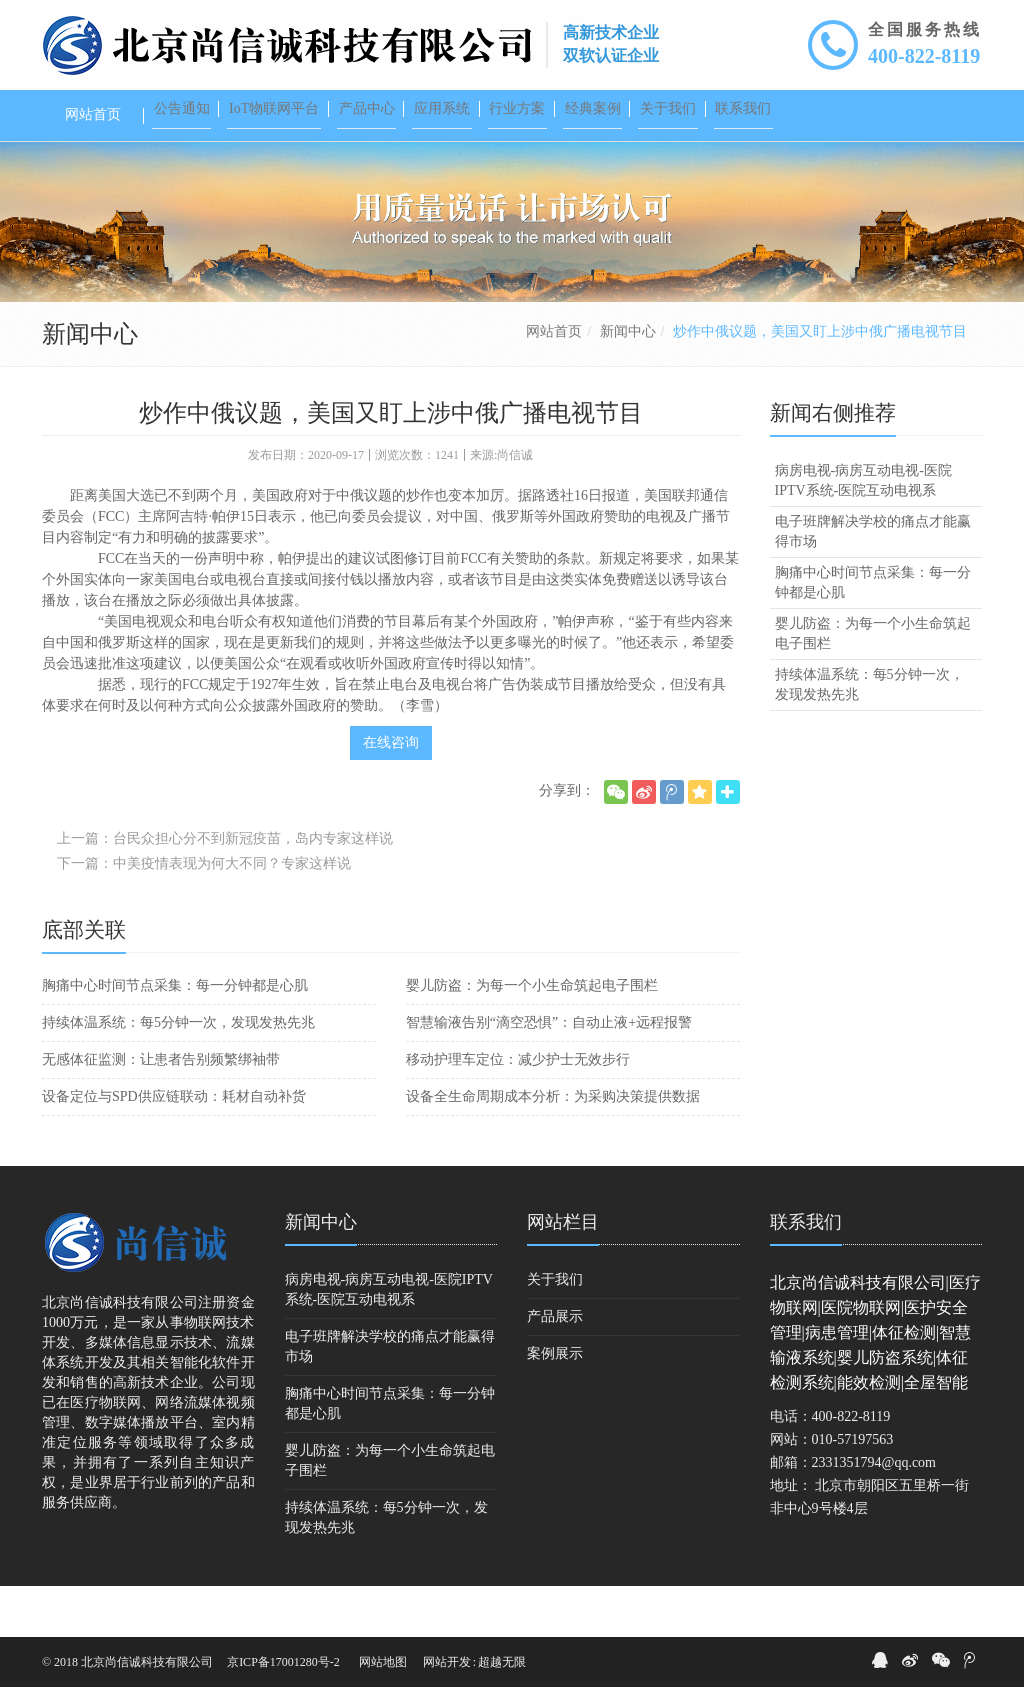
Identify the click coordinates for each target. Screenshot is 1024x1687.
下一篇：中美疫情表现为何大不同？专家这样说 (204, 914)
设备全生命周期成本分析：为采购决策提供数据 (553, 1147)
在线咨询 (391, 793)
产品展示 (555, 1367)
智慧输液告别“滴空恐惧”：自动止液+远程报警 (549, 1073)
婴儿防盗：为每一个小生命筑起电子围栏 (532, 1036)
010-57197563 (853, 1490)
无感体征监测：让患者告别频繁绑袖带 (161, 1110)
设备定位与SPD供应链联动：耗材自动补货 (174, 1147)
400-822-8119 (924, 56)
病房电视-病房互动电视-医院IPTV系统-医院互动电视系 (863, 531)
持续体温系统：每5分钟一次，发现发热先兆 (178, 1073)
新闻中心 (628, 382)
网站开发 (447, 1662)
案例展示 (555, 1404)
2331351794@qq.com (874, 1513)
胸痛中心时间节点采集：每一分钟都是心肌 (175, 1036)
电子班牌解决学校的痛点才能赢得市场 (873, 582)
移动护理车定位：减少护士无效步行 (518, 1110)
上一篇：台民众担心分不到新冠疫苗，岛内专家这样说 (225, 889)
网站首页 (554, 382)
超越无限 (502, 1662)
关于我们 (555, 1330)
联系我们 (806, 1273)
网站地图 (383, 1662)
